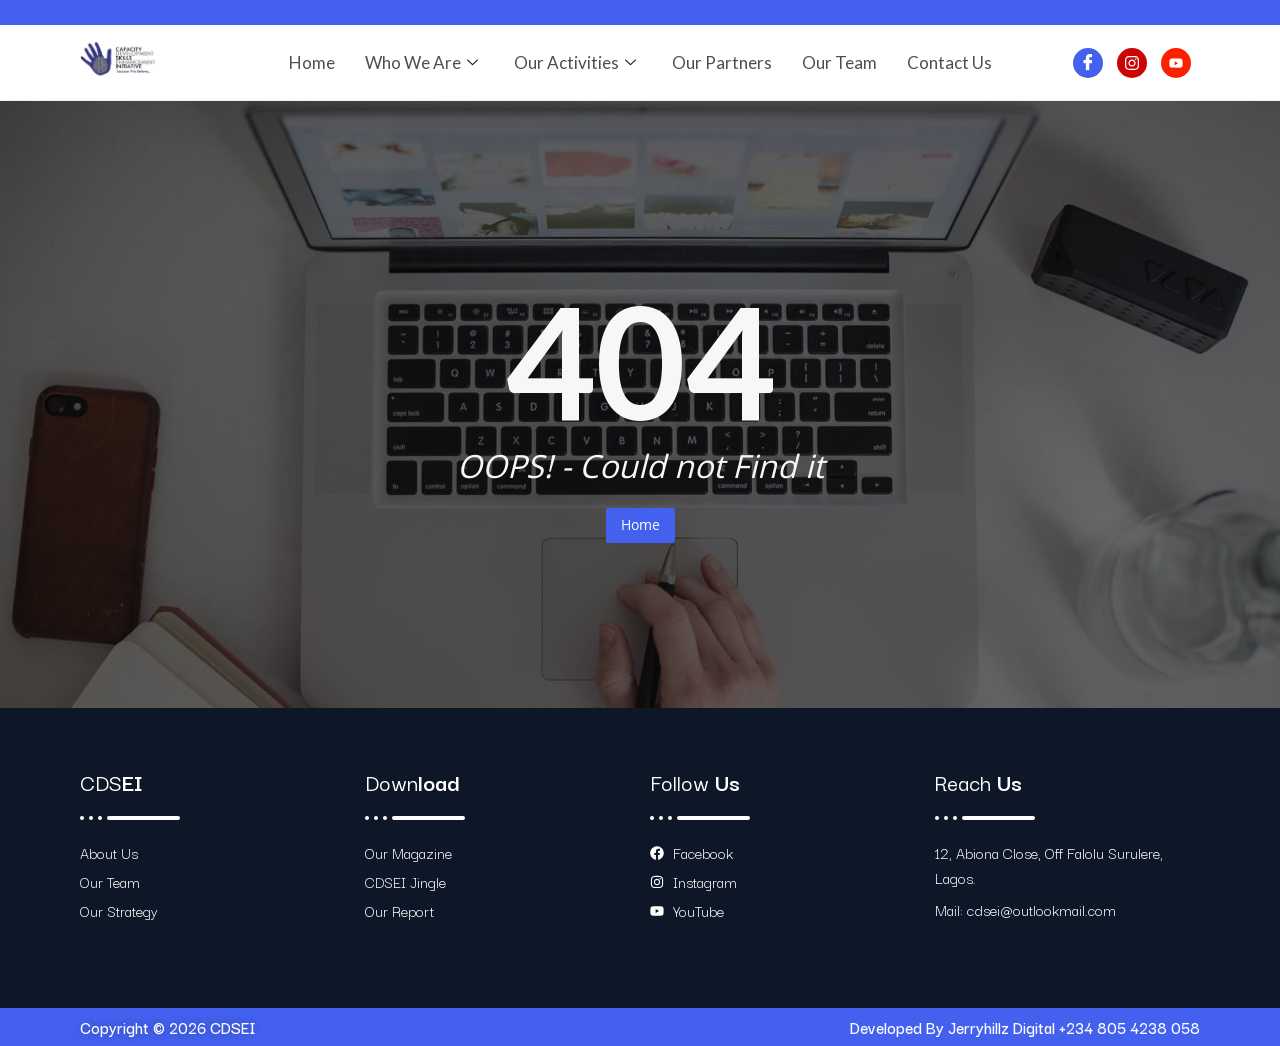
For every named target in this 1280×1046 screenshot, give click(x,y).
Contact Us (949, 62)
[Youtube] (1176, 63)
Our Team (839, 62)
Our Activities (575, 62)
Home (312, 62)
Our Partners (722, 62)
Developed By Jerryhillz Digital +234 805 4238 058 (1025, 1027)
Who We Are (421, 62)
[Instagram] (1132, 63)
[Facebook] (1088, 63)
